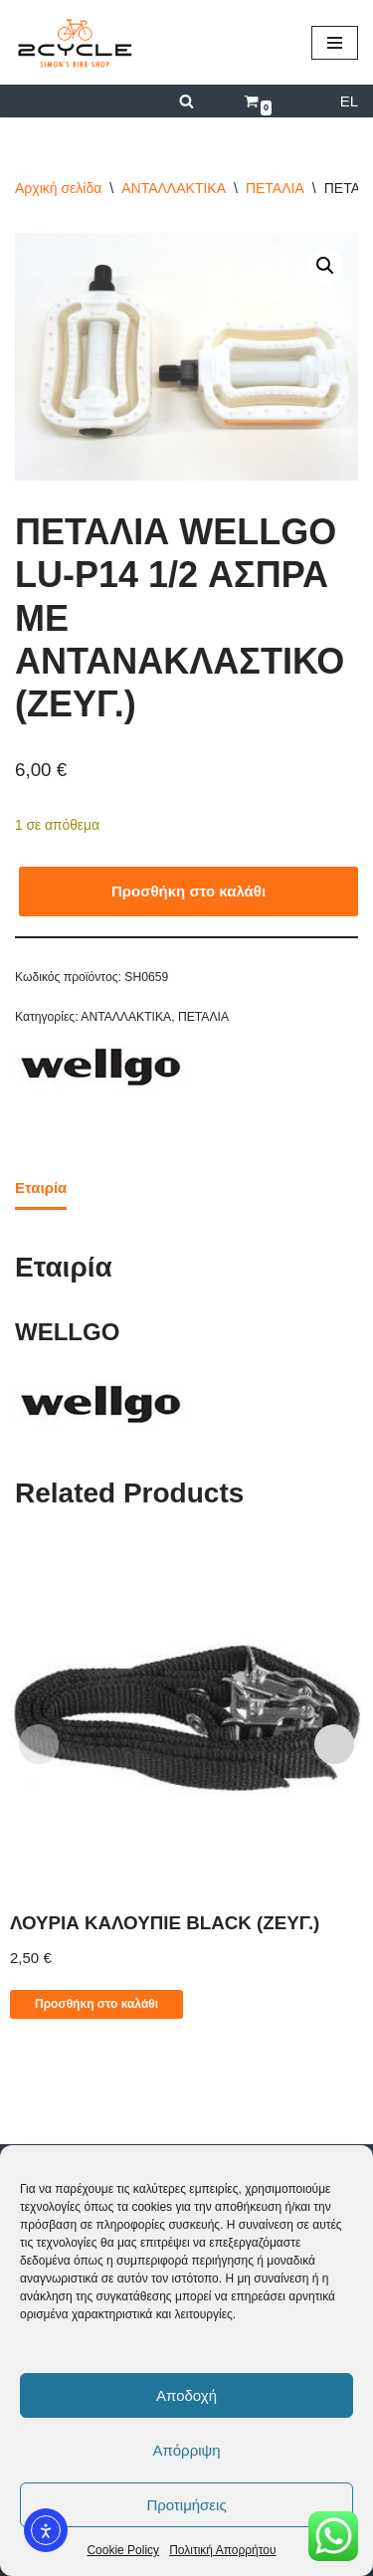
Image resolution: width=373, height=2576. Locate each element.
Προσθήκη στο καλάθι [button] (96, 2004)
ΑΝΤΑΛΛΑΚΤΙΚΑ (173, 188)
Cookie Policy (123, 2550)
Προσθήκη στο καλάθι (188, 891)
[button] (325, 266)
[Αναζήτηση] (186, 101)
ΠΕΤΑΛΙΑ (275, 188)
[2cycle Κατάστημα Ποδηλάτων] (74, 42)
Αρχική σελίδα (58, 188)
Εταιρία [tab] (41, 1187)
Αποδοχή (186, 2395)
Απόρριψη (186, 2450)
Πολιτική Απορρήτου (222, 2550)
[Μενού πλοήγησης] (334, 43)
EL (349, 101)
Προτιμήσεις (186, 2504)
